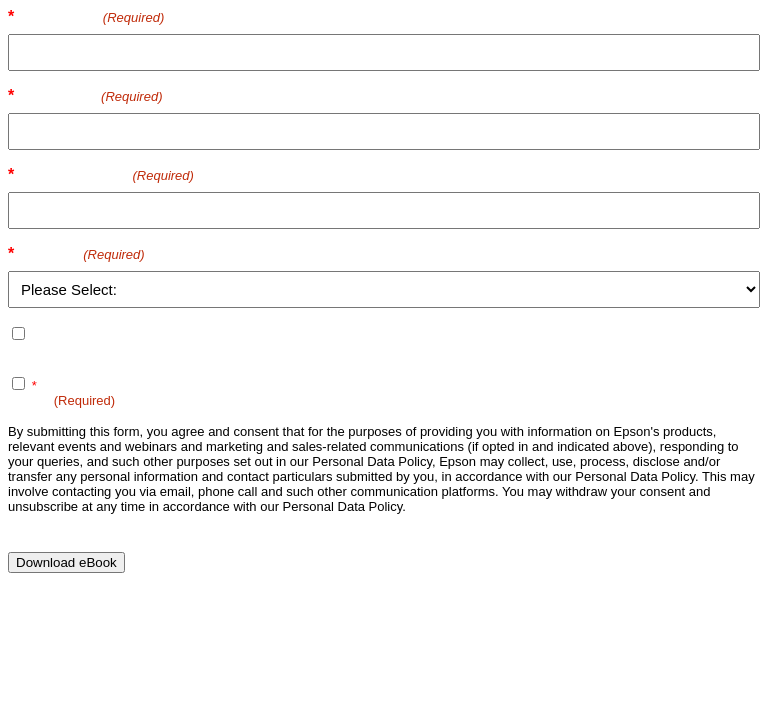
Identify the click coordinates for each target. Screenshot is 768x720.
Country (82, 253)
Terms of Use (168, 385)
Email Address (106, 174)
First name (92, 16)
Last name (91, 95)
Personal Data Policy (318, 385)
